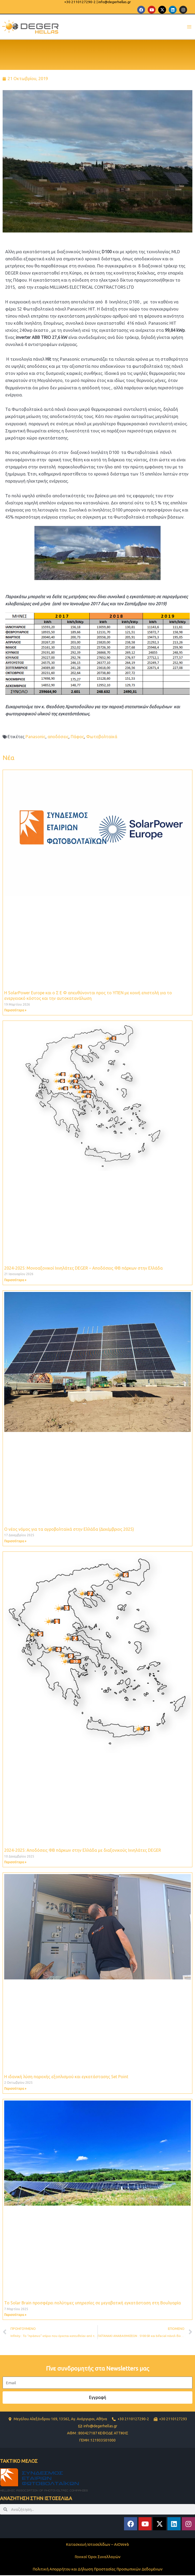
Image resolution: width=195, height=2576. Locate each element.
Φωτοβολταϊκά (101, 737)
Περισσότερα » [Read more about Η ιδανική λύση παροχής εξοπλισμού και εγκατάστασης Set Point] (15, 2089)
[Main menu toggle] (189, 27)
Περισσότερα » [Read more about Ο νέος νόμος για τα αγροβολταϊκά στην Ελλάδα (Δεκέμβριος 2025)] (15, 1542)
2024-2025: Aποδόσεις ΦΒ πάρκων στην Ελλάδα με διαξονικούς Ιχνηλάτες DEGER (82, 1851)
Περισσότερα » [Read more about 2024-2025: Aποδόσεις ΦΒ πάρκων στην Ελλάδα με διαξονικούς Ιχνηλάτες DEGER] (15, 1863)
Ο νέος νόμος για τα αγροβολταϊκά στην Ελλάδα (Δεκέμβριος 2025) (69, 1530)
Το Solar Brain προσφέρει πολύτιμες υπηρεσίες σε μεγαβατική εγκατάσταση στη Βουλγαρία (92, 2303)
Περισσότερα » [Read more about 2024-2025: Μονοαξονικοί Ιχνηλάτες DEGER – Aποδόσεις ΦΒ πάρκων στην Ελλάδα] (15, 1280)
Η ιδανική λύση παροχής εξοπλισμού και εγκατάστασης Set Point (66, 2077)
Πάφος (77, 737)
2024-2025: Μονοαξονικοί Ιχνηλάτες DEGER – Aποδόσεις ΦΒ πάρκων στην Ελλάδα (83, 1268)
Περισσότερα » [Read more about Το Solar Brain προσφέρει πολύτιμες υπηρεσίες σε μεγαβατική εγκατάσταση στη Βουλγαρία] (15, 2315)
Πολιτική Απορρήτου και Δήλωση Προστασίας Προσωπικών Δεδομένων (98, 2570)
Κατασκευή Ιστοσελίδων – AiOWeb (97, 2545)
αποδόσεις (58, 737)
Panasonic (35, 737)
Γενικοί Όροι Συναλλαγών (98, 2557)
